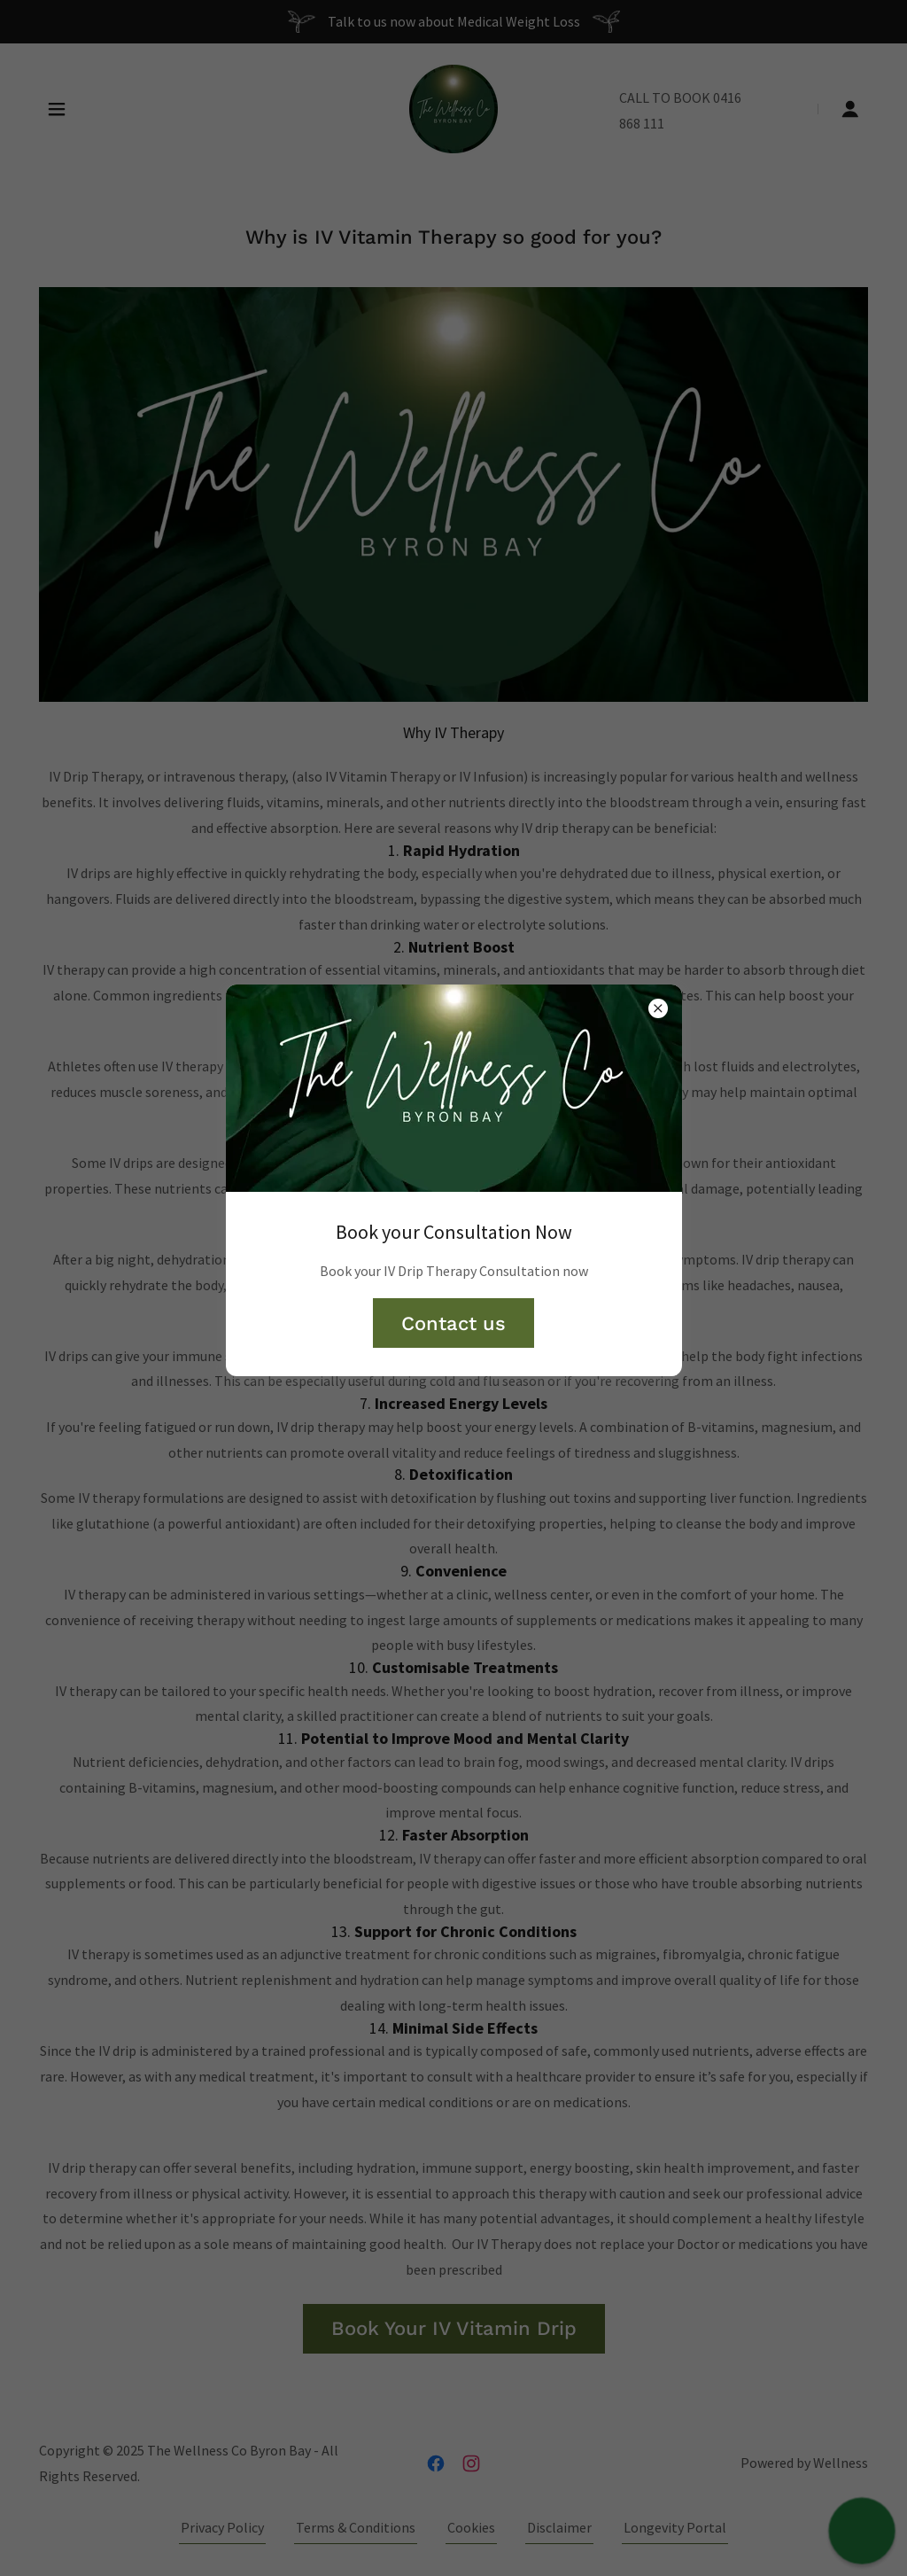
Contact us (453, 1323)
